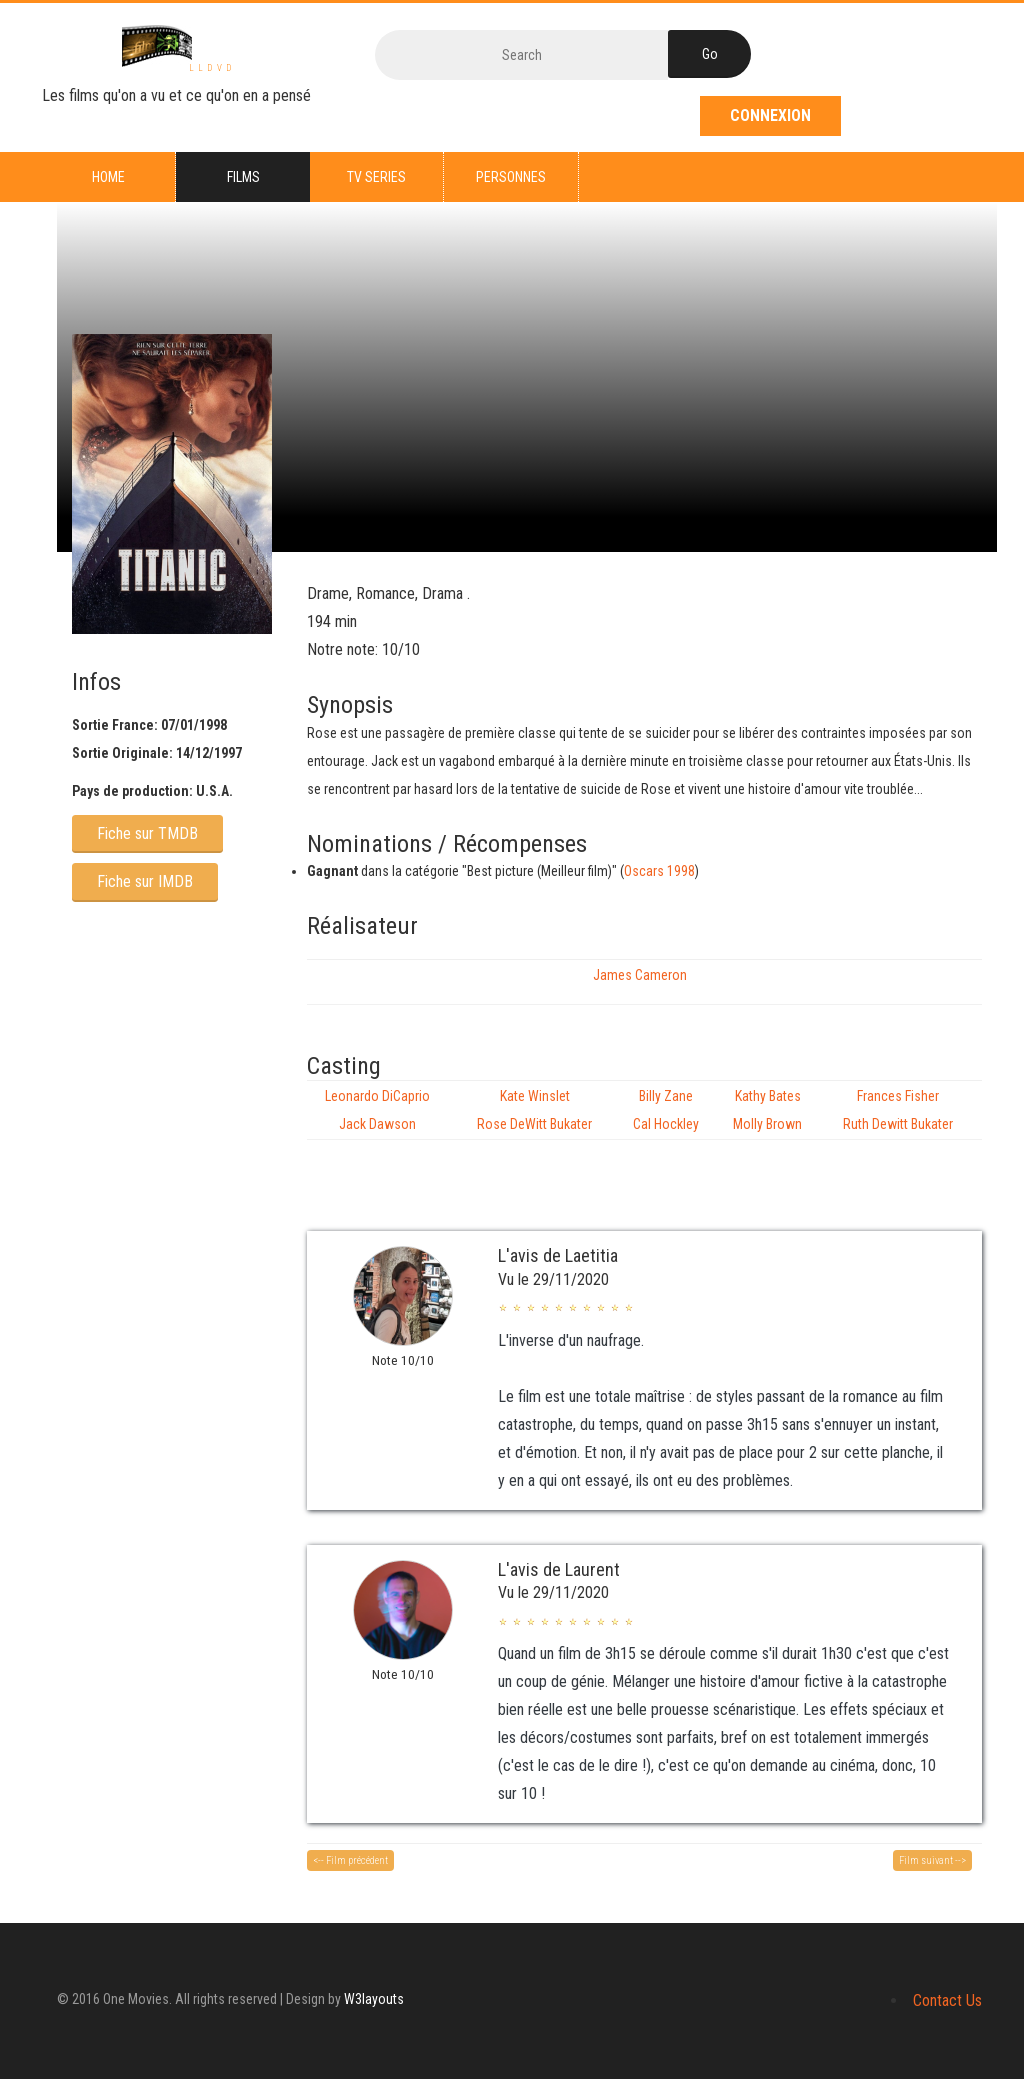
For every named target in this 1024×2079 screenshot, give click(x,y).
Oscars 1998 (659, 871)
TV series (376, 177)
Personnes (511, 177)
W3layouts (374, 1999)
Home (108, 177)
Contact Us (947, 2000)
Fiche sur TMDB (147, 833)
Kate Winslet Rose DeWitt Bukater (534, 1110)
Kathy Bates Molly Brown (767, 1110)
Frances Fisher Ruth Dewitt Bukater (898, 1110)
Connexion (770, 115)
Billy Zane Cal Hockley (666, 1110)
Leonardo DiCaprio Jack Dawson (377, 1110)
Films (243, 177)
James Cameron (640, 975)
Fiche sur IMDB (145, 881)
